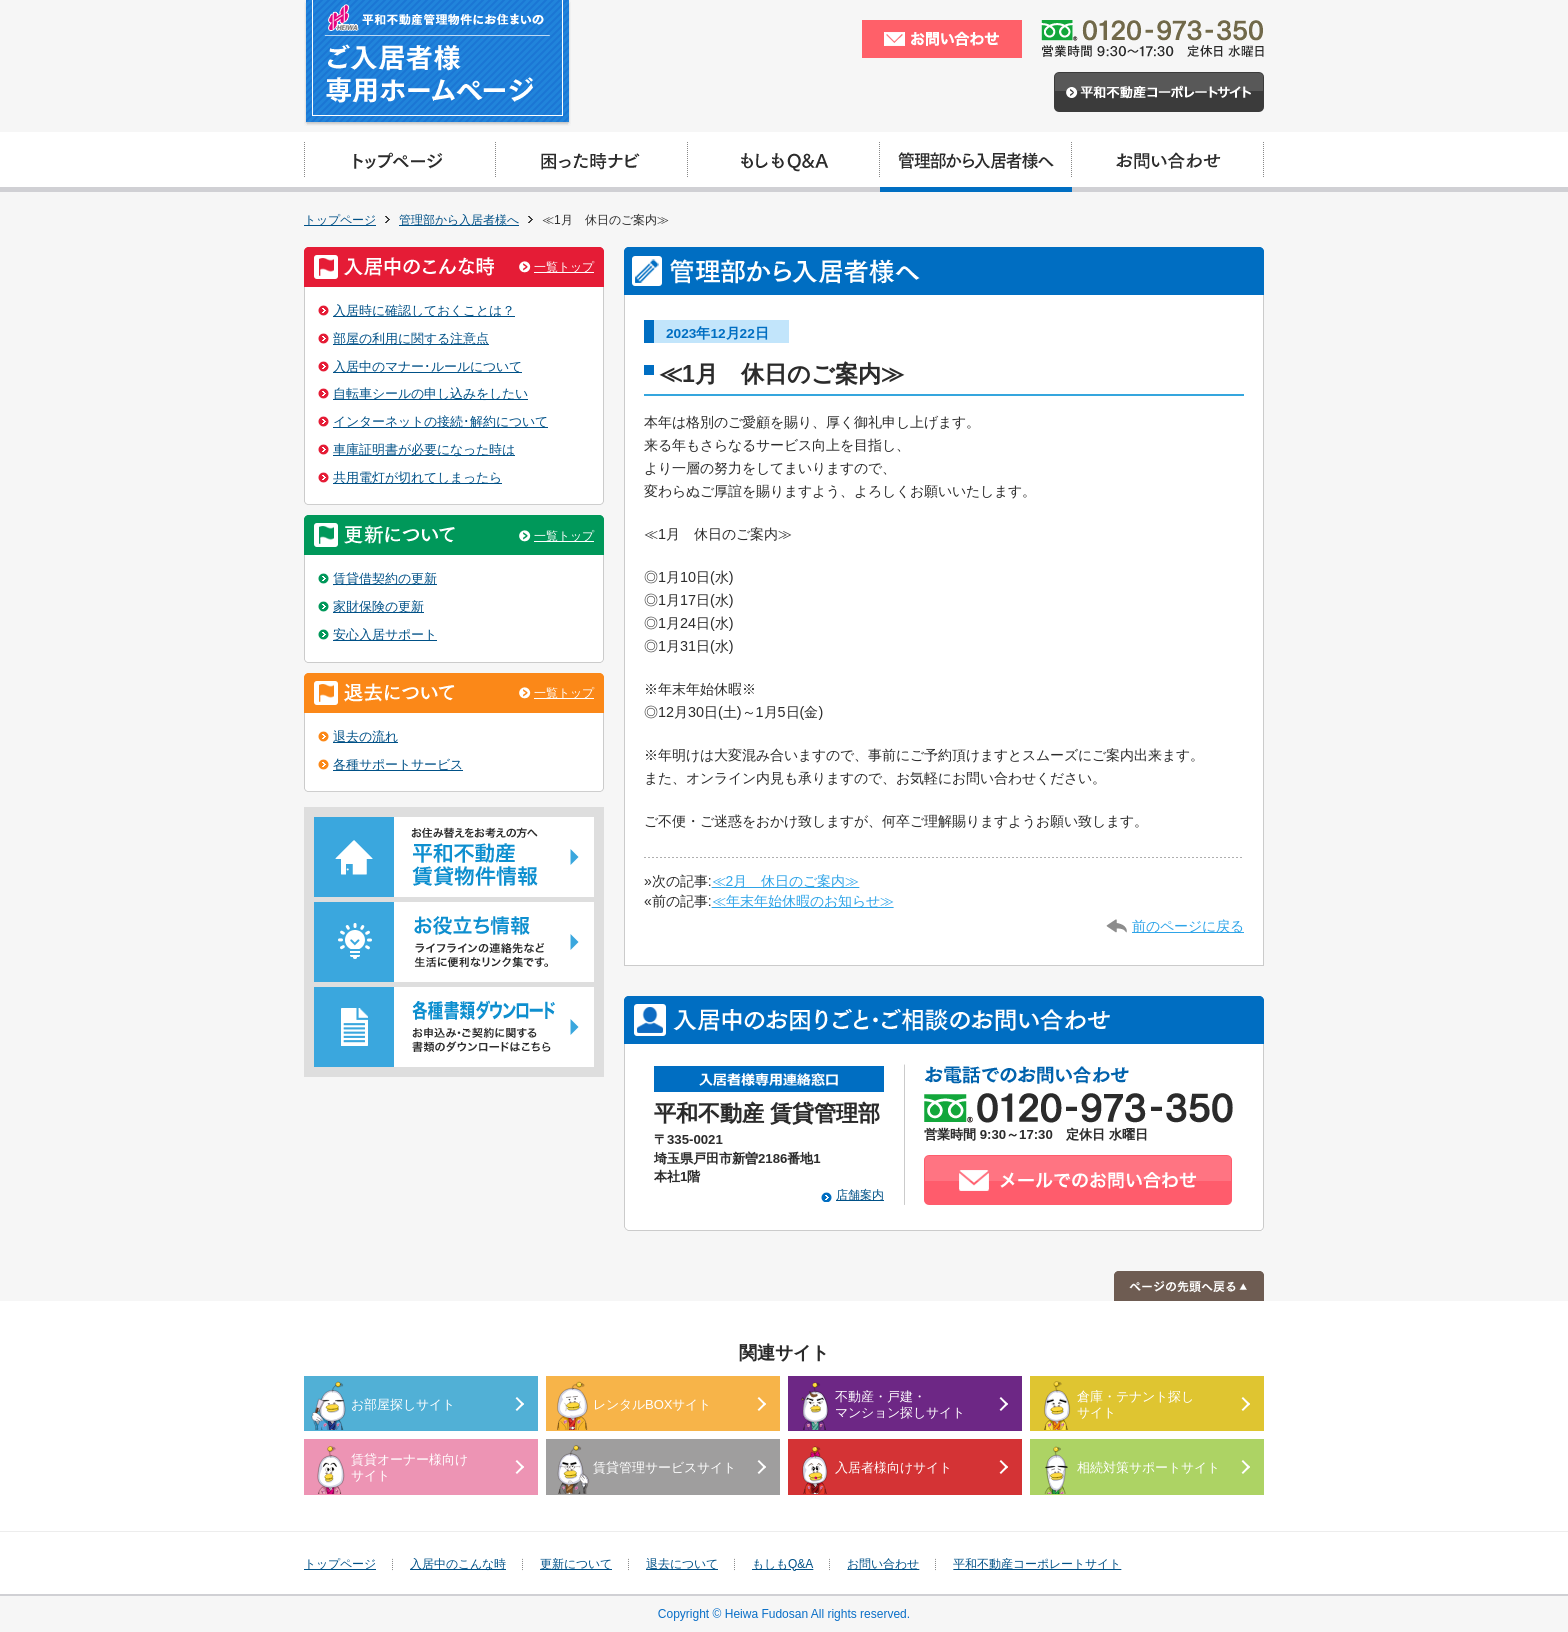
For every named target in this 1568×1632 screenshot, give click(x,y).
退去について (682, 1564)
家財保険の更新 (378, 606)
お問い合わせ (883, 1564)
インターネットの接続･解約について (440, 421)
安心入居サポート (385, 634)
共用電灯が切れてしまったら (417, 477)
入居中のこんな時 (458, 1564)
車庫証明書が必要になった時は (424, 449)
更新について (576, 1564)
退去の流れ (365, 736)
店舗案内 (860, 1195)
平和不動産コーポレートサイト (1037, 1564)
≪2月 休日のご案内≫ (786, 881)
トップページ (340, 220)
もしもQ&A (782, 1564)
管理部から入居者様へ (459, 220)
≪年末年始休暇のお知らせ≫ (803, 901)
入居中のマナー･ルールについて (427, 366)
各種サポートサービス (398, 764)
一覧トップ (564, 267)
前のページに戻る (1188, 926)
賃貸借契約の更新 (385, 578)
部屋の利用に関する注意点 (411, 338)
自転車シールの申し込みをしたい (430, 393)
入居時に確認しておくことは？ (424, 310)
